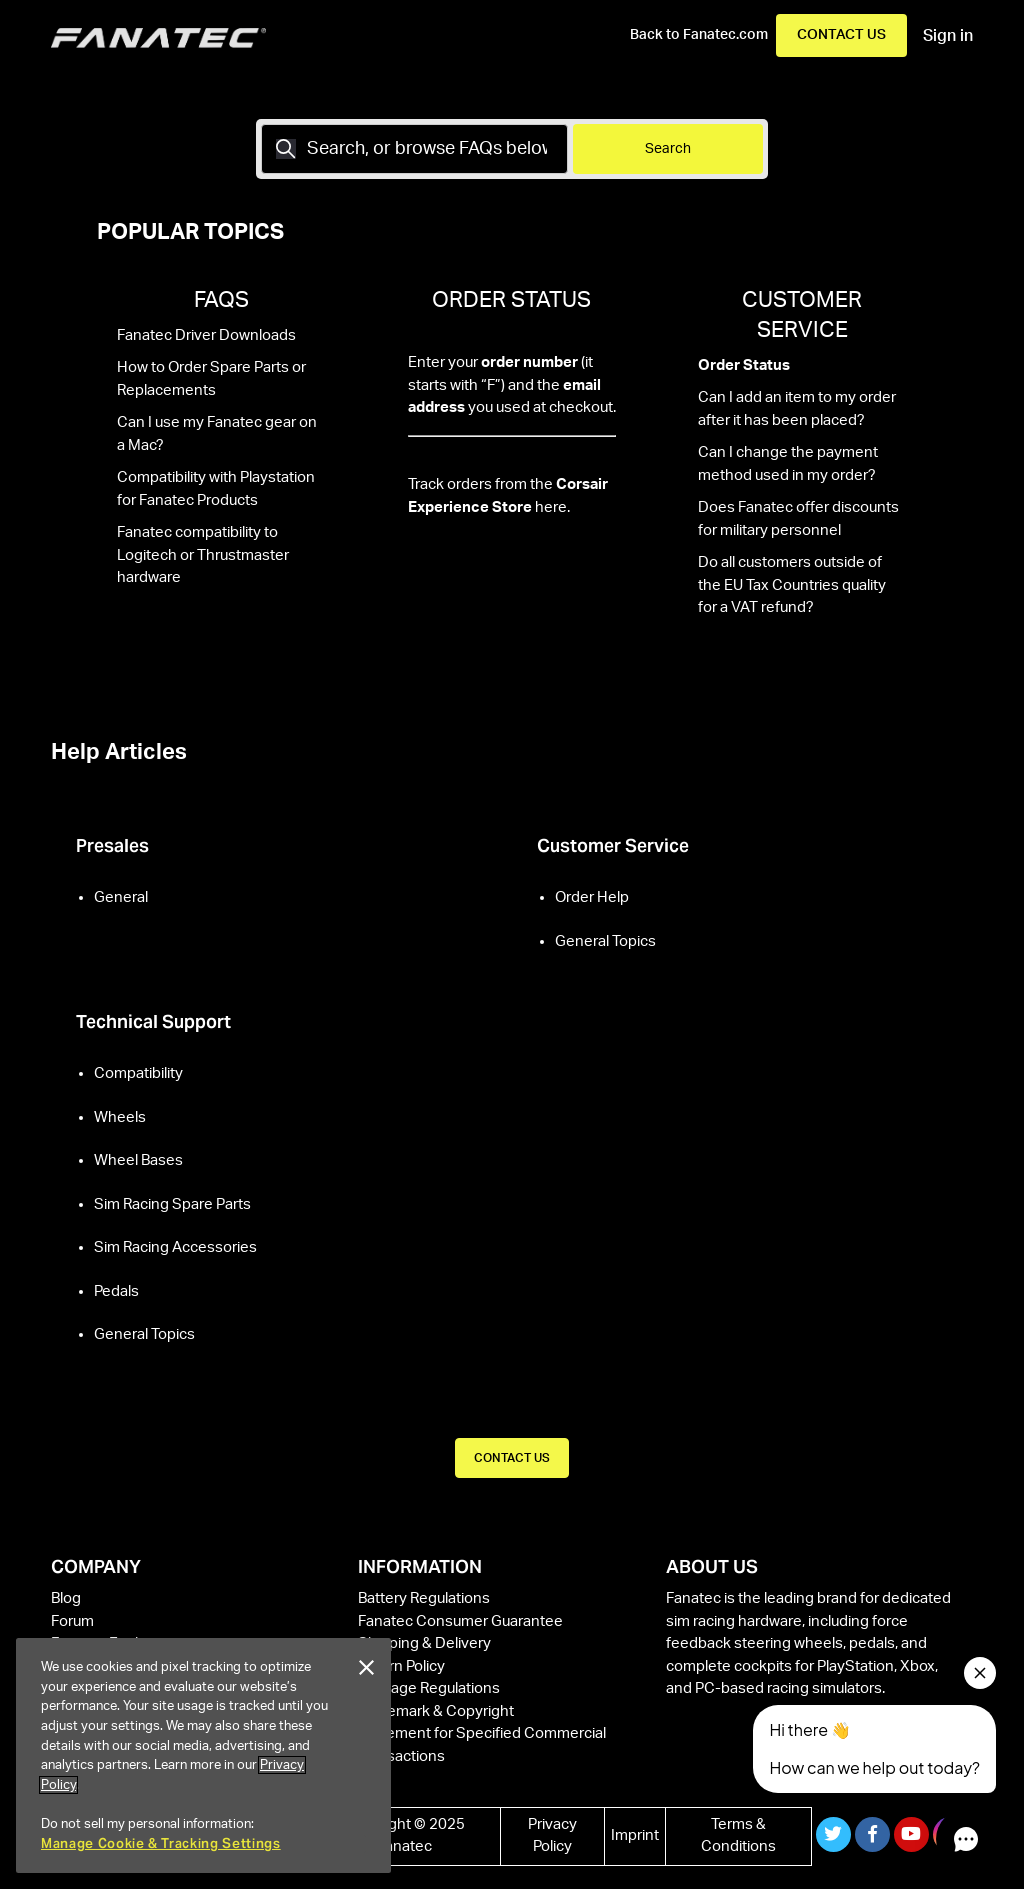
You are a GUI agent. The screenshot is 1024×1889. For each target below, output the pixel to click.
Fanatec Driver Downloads (206, 335)
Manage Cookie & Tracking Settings (161, 1843)
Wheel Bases (138, 1160)
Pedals (116, 1291)
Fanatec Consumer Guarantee (460, 1621)
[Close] (366, 1668)
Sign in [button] (948, 36)
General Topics (605, 941)
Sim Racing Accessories (175, 1247)
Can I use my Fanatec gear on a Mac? (217, 434)
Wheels (120, 1117)
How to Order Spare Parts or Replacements (211, 379)
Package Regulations (429, 1688)
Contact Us (841, 35)
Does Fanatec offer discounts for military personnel (798, 519)
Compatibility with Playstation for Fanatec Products (216, 489)
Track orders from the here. (508, 496)
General (121, 897)
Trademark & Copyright (436, 1711)
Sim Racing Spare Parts (172, 1204)
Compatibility (138, 1073)
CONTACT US (512, 1458)
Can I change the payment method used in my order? (788, 464)
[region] (203, 1755)
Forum (72, 1621)
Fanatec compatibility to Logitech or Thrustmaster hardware (203, 555)
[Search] (414, 149)
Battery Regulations (424, 1598)
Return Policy (401, 1666)
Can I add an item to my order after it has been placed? (797, 409)
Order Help (592, 897)
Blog (66, 1598)
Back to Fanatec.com (699, 35)
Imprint (635, 1835)
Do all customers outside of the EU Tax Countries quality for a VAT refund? (792, 585)
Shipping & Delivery (424, 1643)
